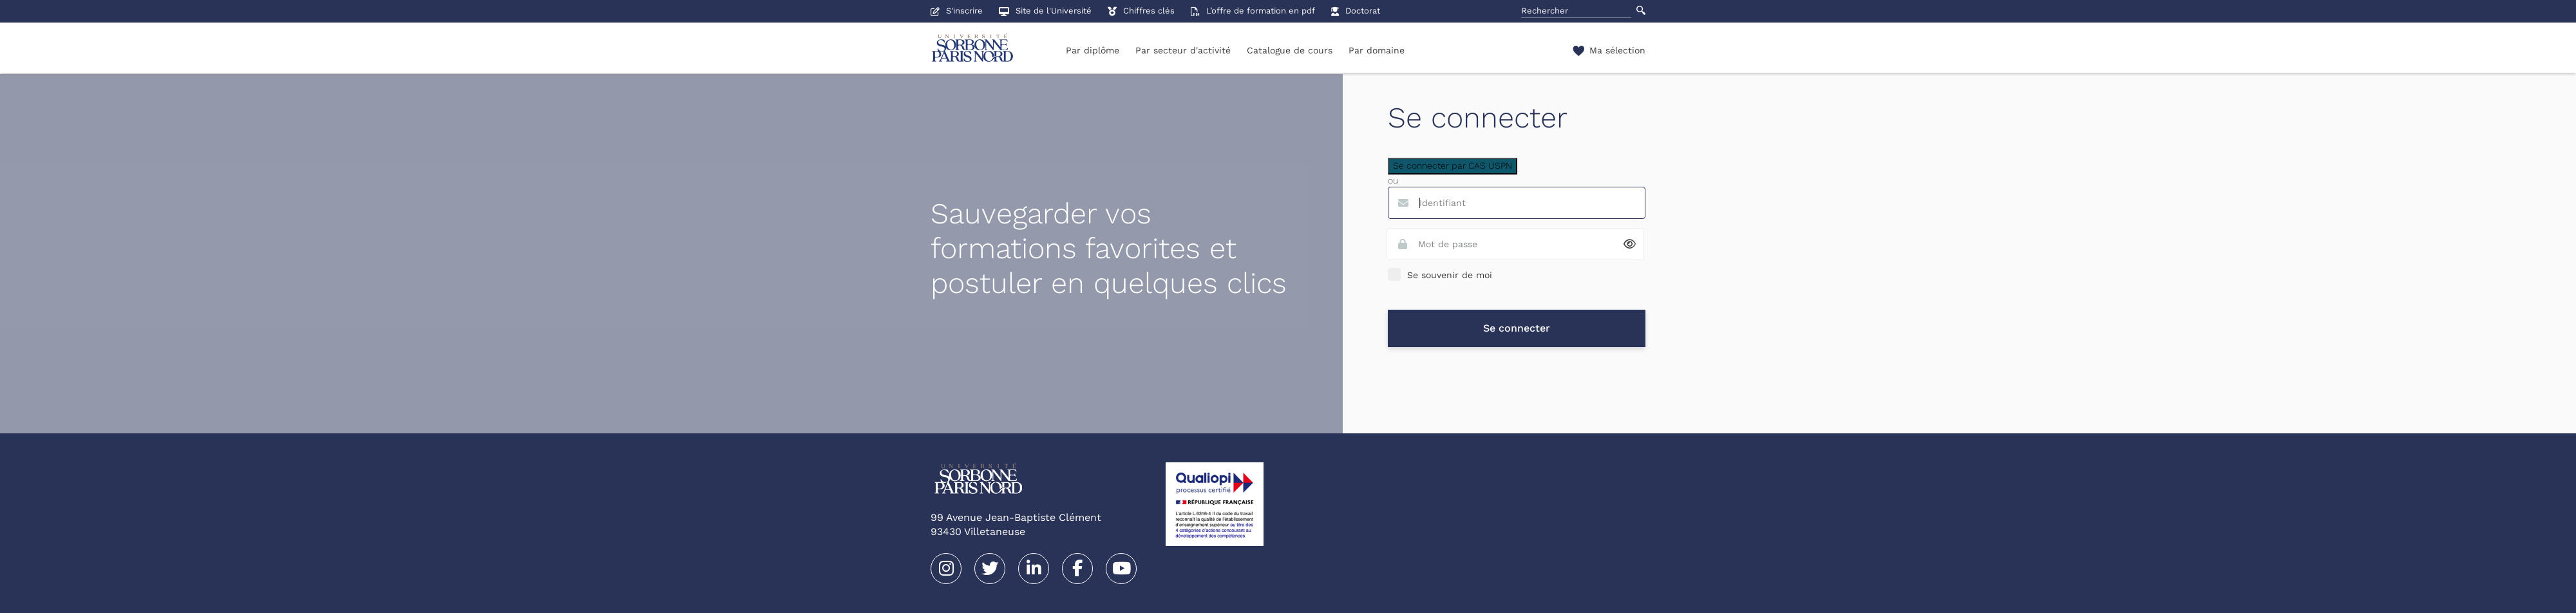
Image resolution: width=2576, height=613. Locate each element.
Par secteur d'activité (1183, 50)
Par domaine (1377, 50)
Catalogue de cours (1289, 50)
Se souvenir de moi (1449, 275)
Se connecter (1516, 328)
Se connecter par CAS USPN (1452, 165)
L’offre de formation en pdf (1253, 10)
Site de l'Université (1045, 10)
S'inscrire (957, 10)
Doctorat (1355, 10)
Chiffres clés (1141, 10)
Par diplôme (1092, 50)
